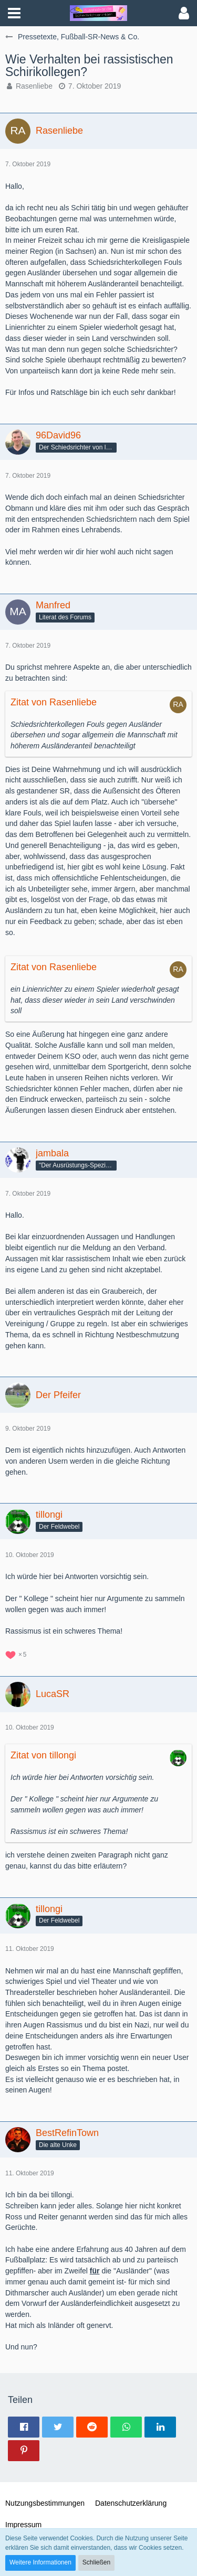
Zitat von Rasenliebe (54, 702)
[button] (14, 13)
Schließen (96, 2562)
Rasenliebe (34, 86)
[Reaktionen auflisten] (17, 1653)
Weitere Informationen (40, 2562)
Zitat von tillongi (43, 1755)
